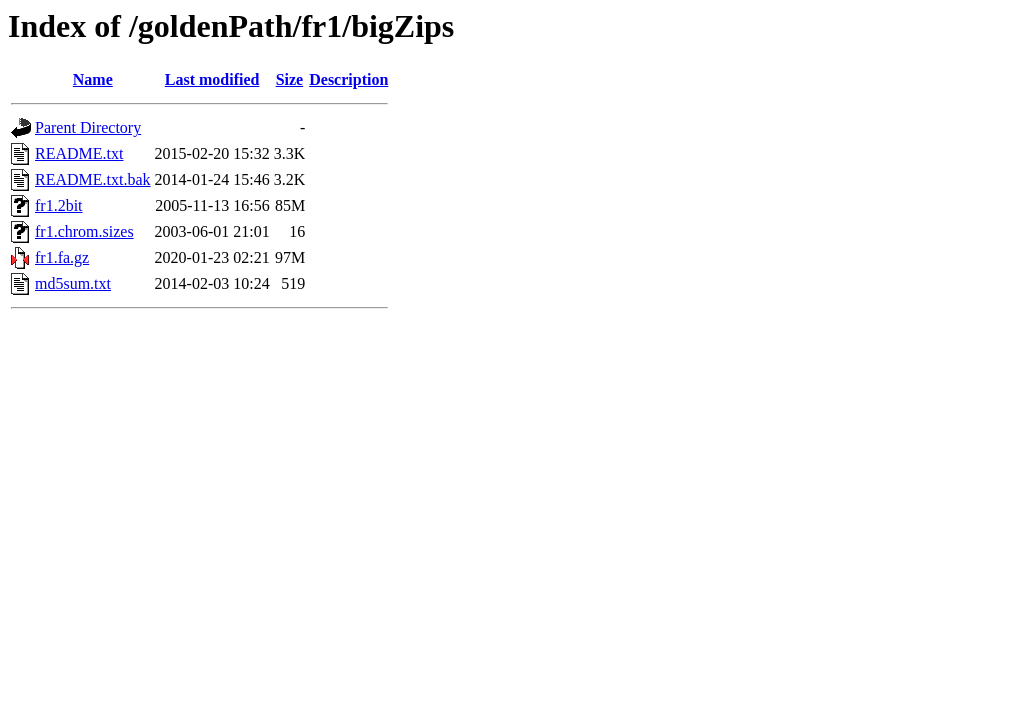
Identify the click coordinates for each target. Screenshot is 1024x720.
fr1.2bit (59, 205)
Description (348, 79)
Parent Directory (88, 127)
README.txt (79, 153)
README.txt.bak (93, 179)
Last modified (212, 79)
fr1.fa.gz (62, 257)
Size (290, 79)
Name (93, 79)
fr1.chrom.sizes (84, 231)
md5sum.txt (73, 283)
